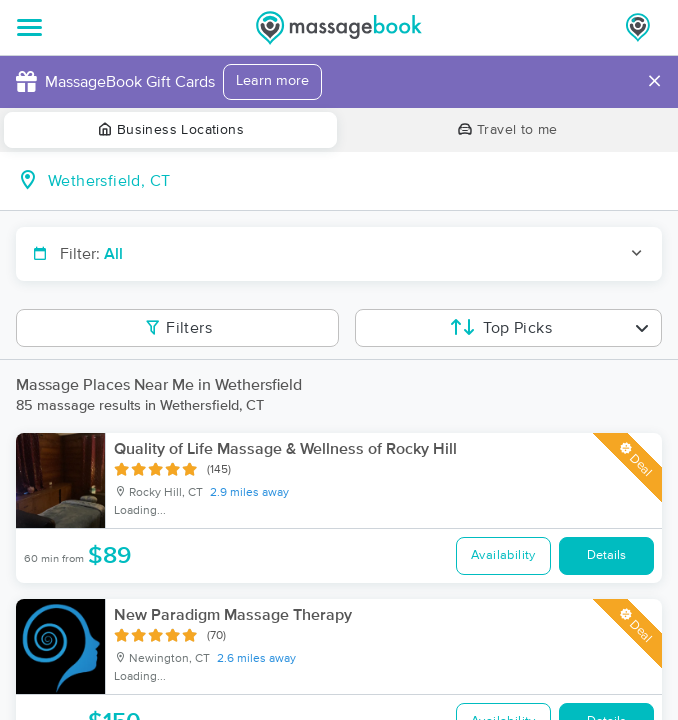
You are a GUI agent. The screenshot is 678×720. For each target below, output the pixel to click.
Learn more (272, 81)
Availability (503, 555)
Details (606, 555)
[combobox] (355, 181)
